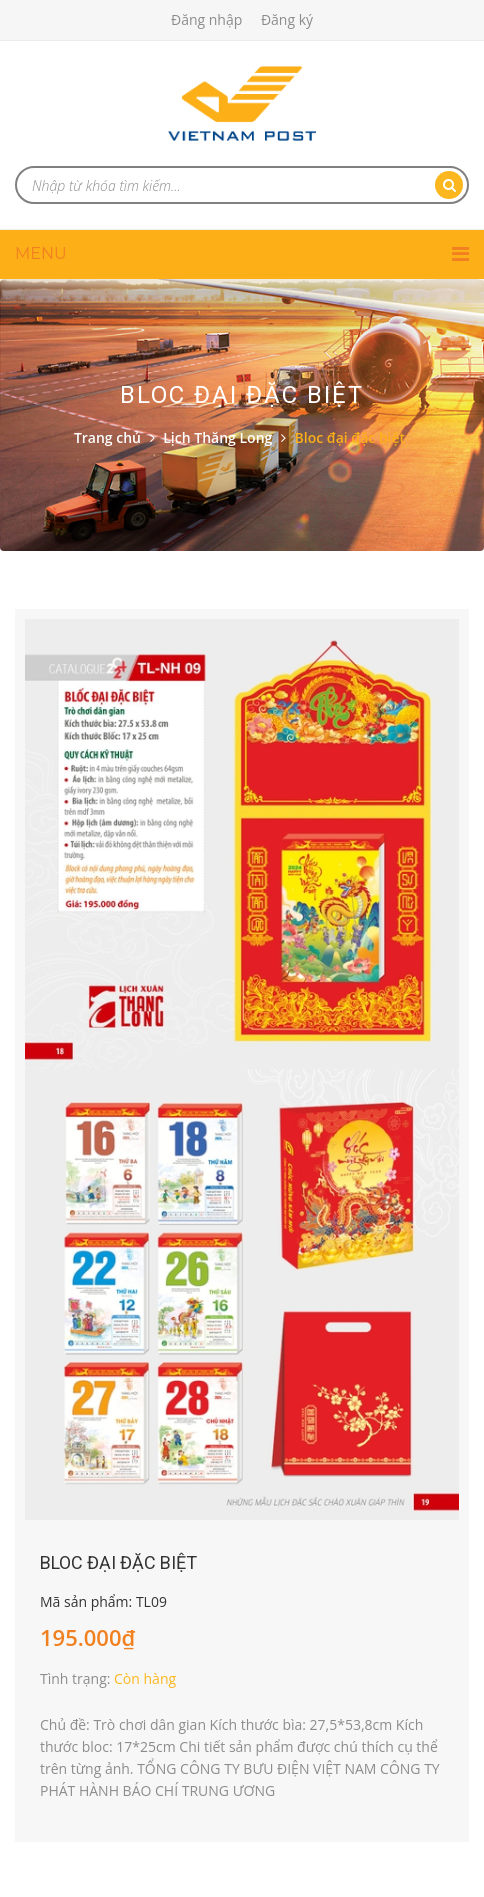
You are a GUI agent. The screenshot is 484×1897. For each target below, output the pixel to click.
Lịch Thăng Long (217, 437)
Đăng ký (287, 19)
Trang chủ (107, 437)
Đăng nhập (206, 19)
